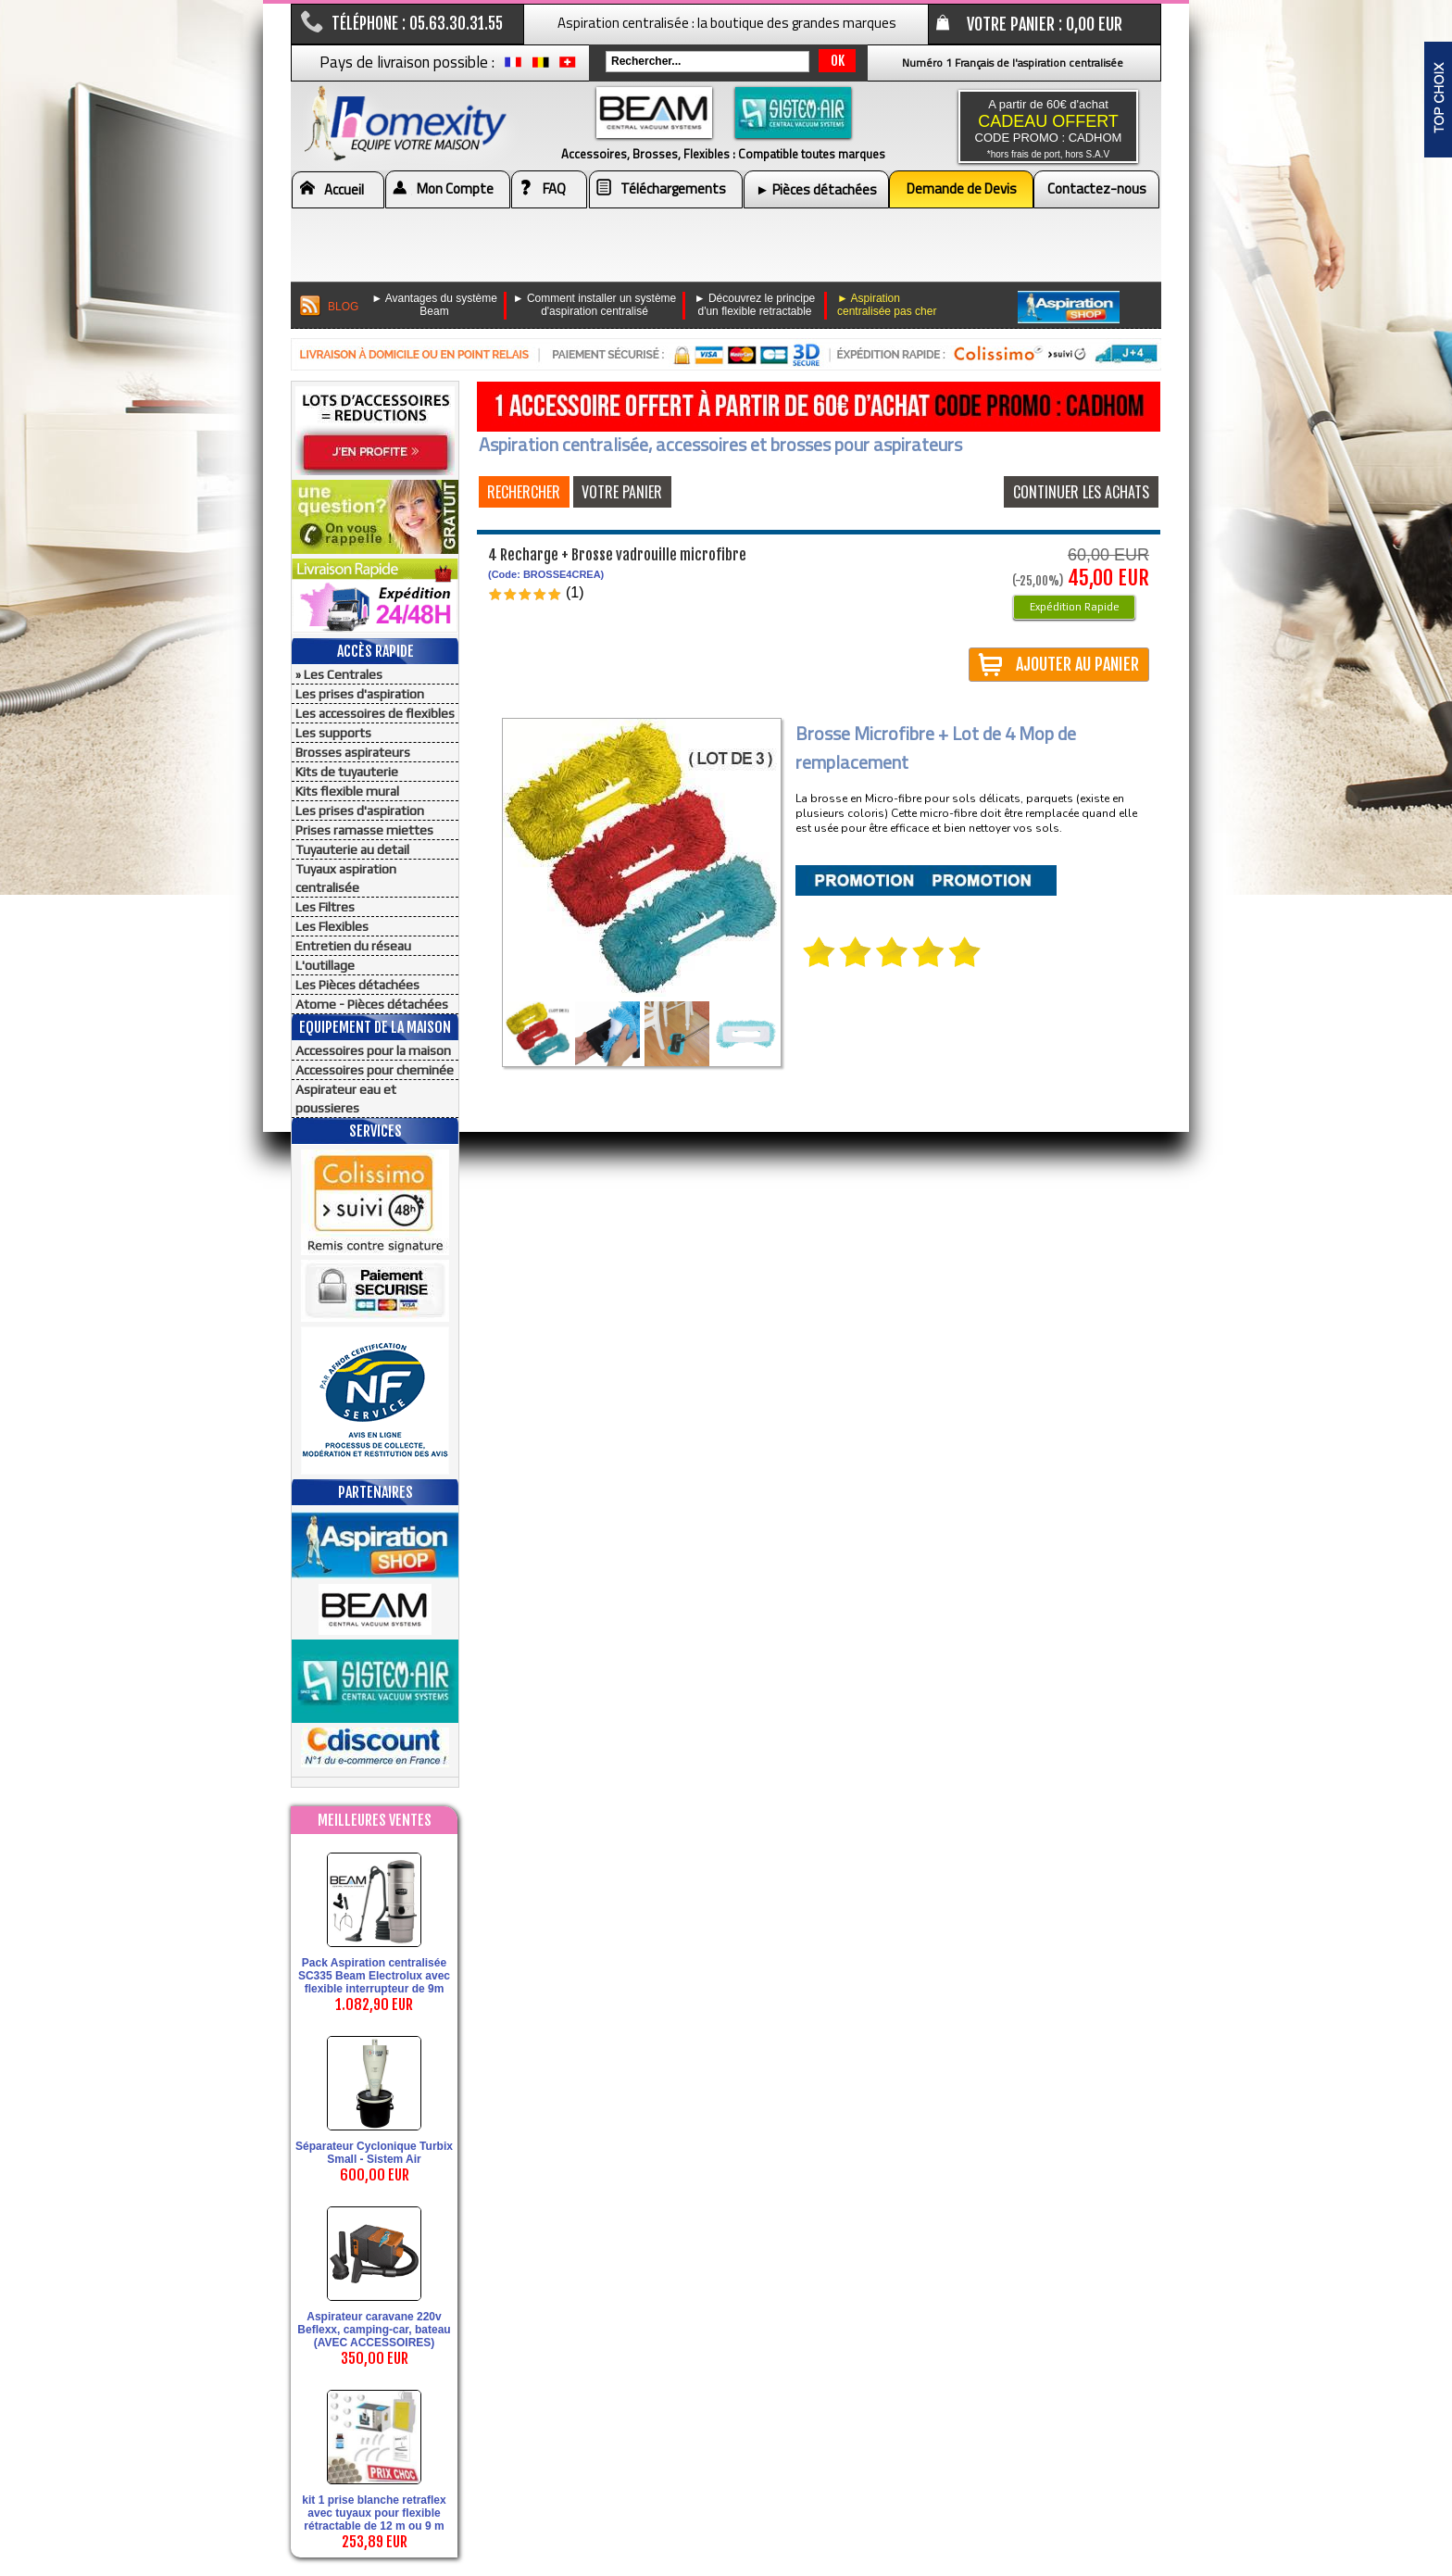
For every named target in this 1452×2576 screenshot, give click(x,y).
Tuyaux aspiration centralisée (345, 878)
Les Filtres (325, 906)
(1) (575, 592)
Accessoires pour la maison (373, 1050)
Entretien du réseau (353, 945)
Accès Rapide (375, 651)
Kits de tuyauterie (346, 771)
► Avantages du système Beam (434, 305)
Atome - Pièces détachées (371, 1004)
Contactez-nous (1096, 188)
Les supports (333, 732)
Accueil (344, 189)
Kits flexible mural (347, 791)
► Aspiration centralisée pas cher (886, 305)
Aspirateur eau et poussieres (345, 1098)
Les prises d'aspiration (359, 693)
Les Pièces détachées (357, 984)
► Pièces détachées (816, 189)
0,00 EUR (1094, 24)
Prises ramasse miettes (364, 830)
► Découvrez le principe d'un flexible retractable (755, 305)
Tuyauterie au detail (352, 849)
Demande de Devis (962, 188)
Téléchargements (673, 188)
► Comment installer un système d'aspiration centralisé (595, 305)
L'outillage (325, 965)
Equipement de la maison (375, 1027)
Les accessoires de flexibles (375, 713)
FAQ (554, 188)
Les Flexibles (332, 926)
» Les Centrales (338, 674)
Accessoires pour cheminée (374, 1069)
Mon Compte (455, 188)
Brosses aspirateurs (352, 752)
